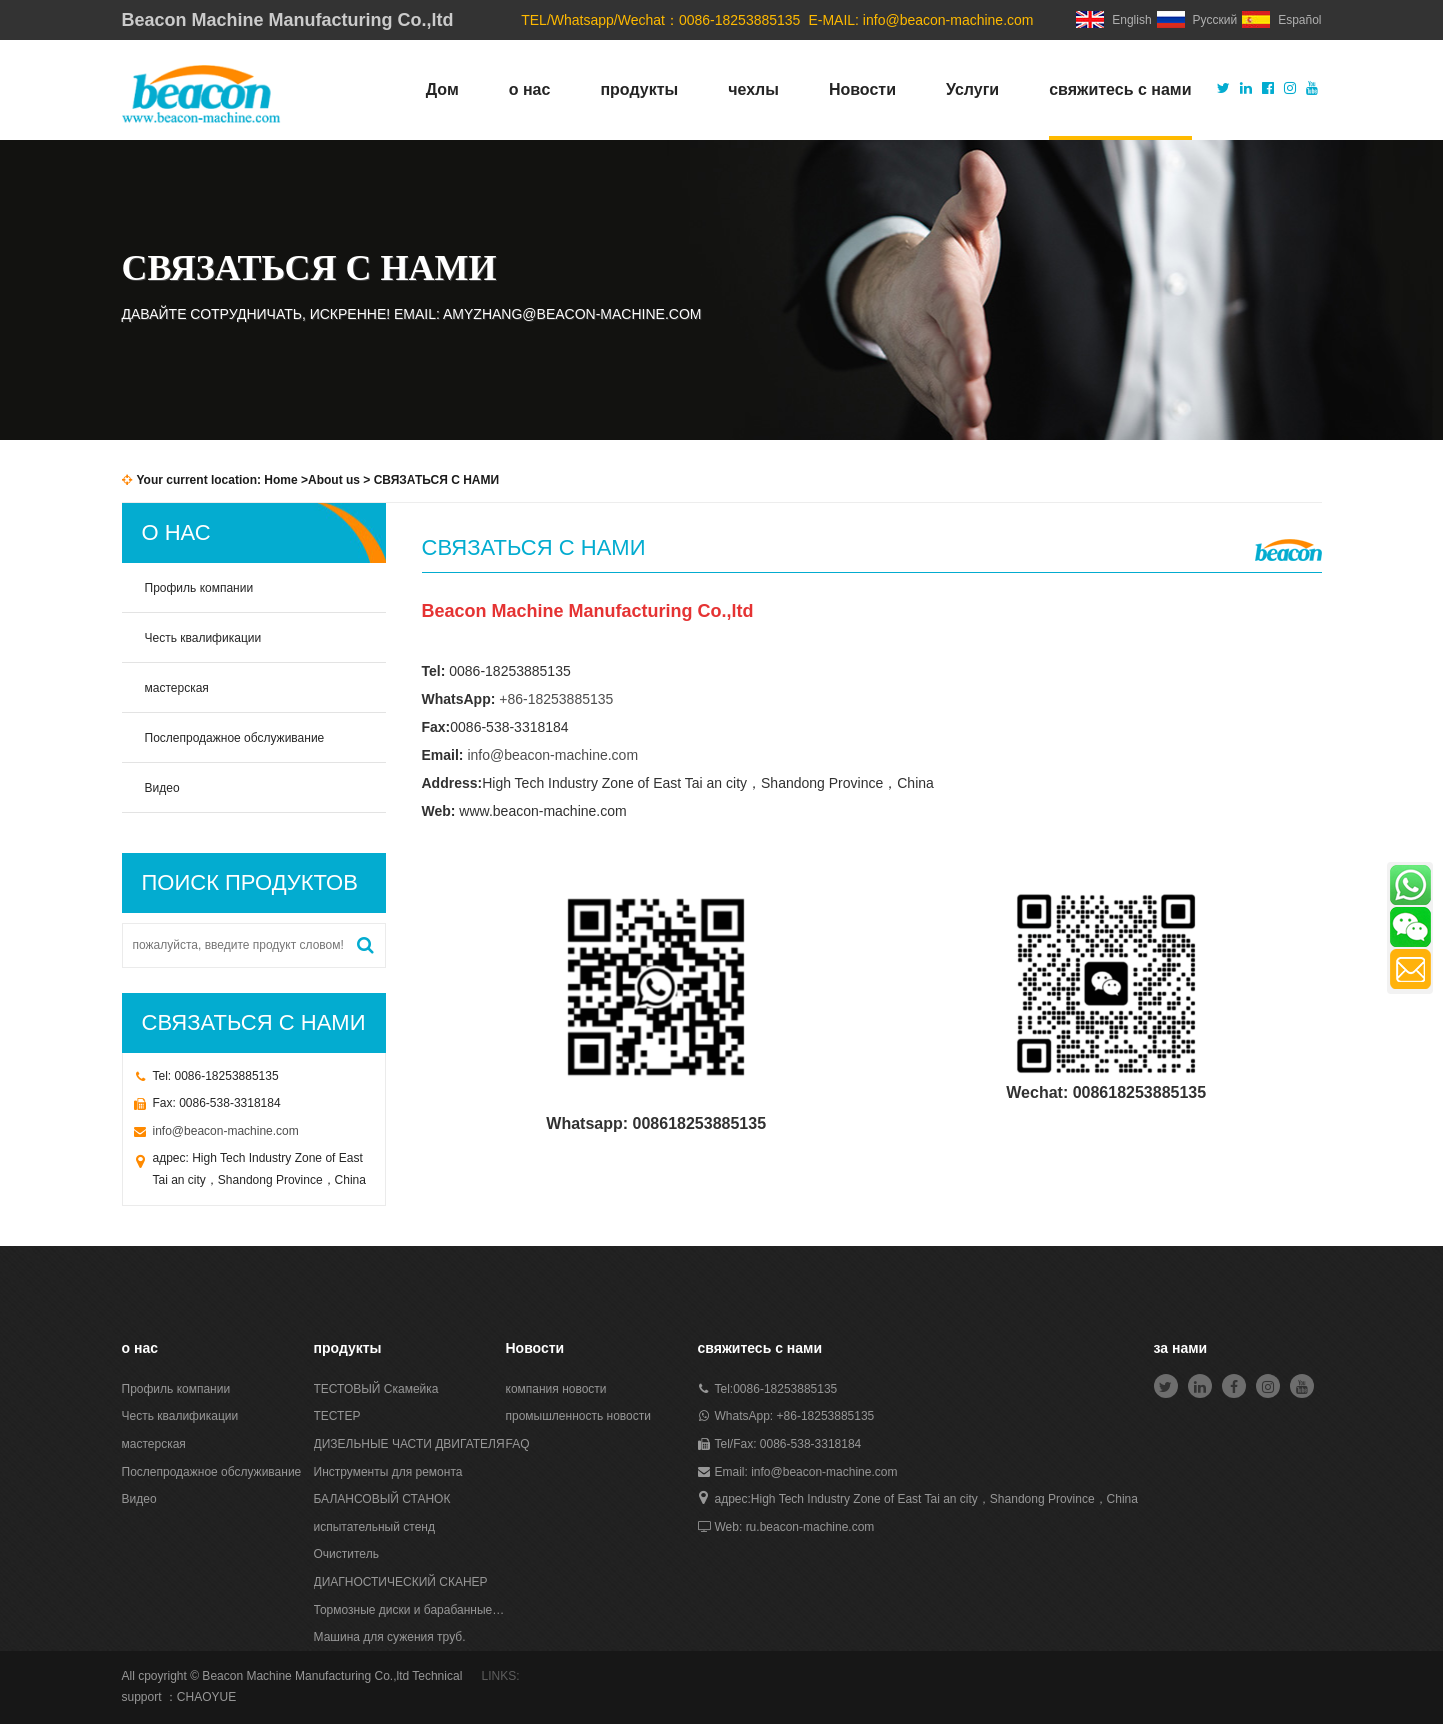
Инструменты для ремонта (388, 1472)
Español (1281, 20)
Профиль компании (199, 588)
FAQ (518, 1444)
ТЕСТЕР (337, 1416)
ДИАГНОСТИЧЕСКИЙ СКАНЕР (401, 1582)
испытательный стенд (374, 1527)
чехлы (753, 89)
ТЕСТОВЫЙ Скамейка (376, 1389)
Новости (862, 89)
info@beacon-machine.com (948, 20)
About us (334, 480)
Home (280, 480)
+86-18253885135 (556, 699)
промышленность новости (578, 1416)
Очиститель (346, 1554)
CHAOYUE (206, 1697)
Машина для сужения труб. (390, 1637)
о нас (530, 89)
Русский (1197, 20)
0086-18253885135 (785, 1389)
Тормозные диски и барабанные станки (410, 1610)
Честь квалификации (203, 638)
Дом (442, 89)
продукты (639, 89)
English (1113, 20)
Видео (162, 788)
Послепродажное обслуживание (235, 738)
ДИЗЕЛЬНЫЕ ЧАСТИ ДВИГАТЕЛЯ (409, 1444)
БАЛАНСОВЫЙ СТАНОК (382, 1499)
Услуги (972, 89)
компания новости (556, 1389)
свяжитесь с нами (1120, 89)
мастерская (177, 688)
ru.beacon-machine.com (810, 1527)
